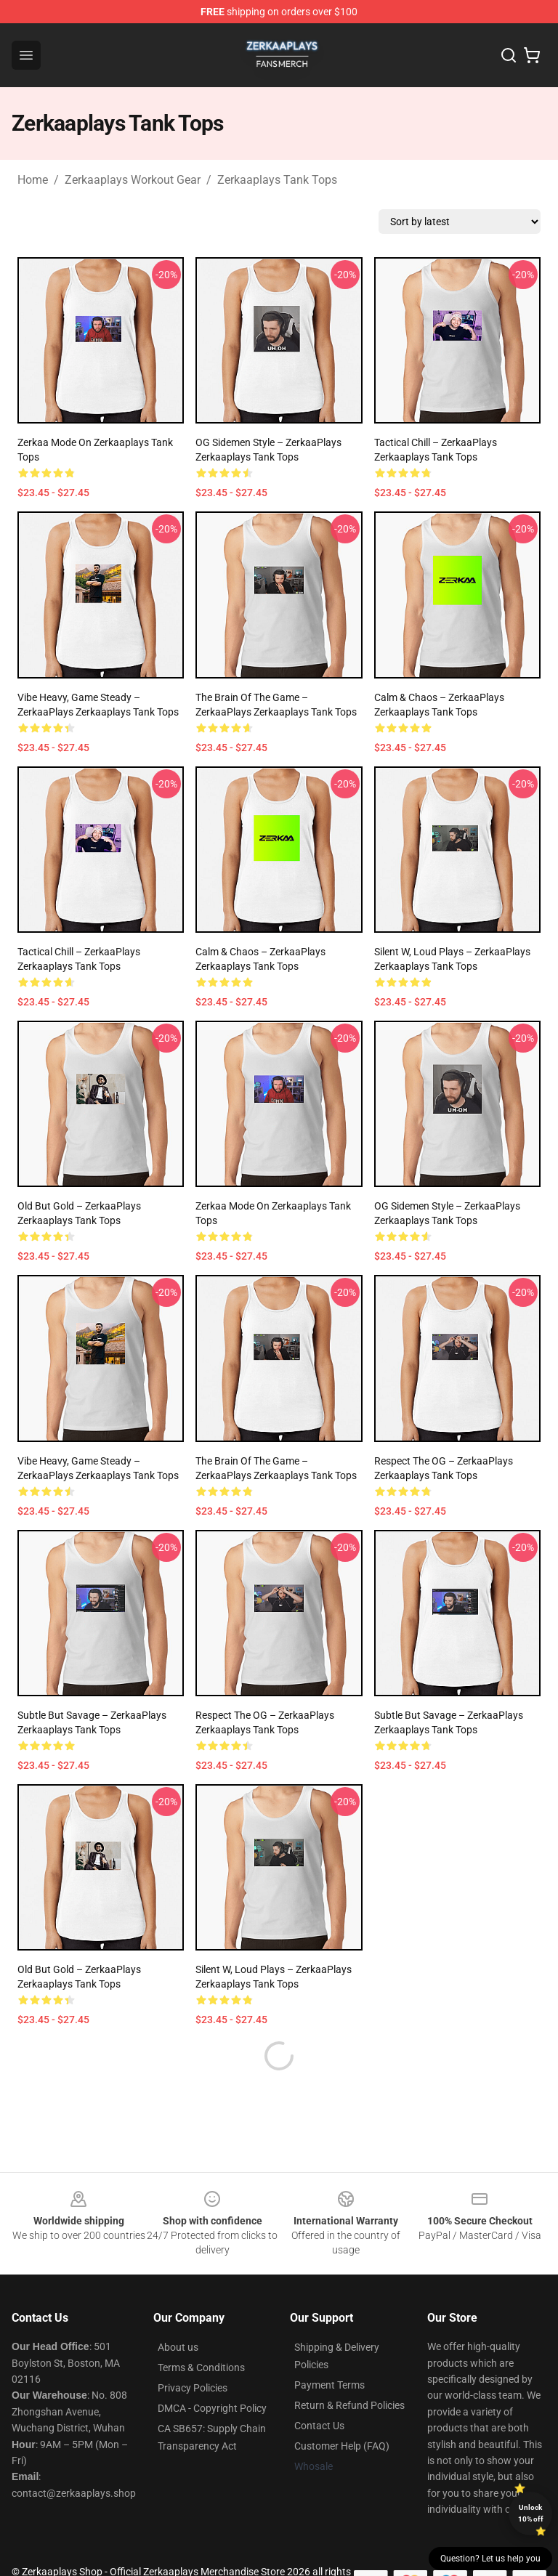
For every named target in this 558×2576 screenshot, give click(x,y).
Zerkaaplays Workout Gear (133, 180)
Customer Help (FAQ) (341, 2411)
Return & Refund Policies (349, 2370)
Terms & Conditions (201, 2332)
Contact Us (319, 2391)
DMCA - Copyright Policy (212, 2373)
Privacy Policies (192, 2353)
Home (32, 180)
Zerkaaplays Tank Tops (277, 180)
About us (178, 2312)
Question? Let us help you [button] (490, 2558)
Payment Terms (329, 2350)
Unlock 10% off (530, 2513)
